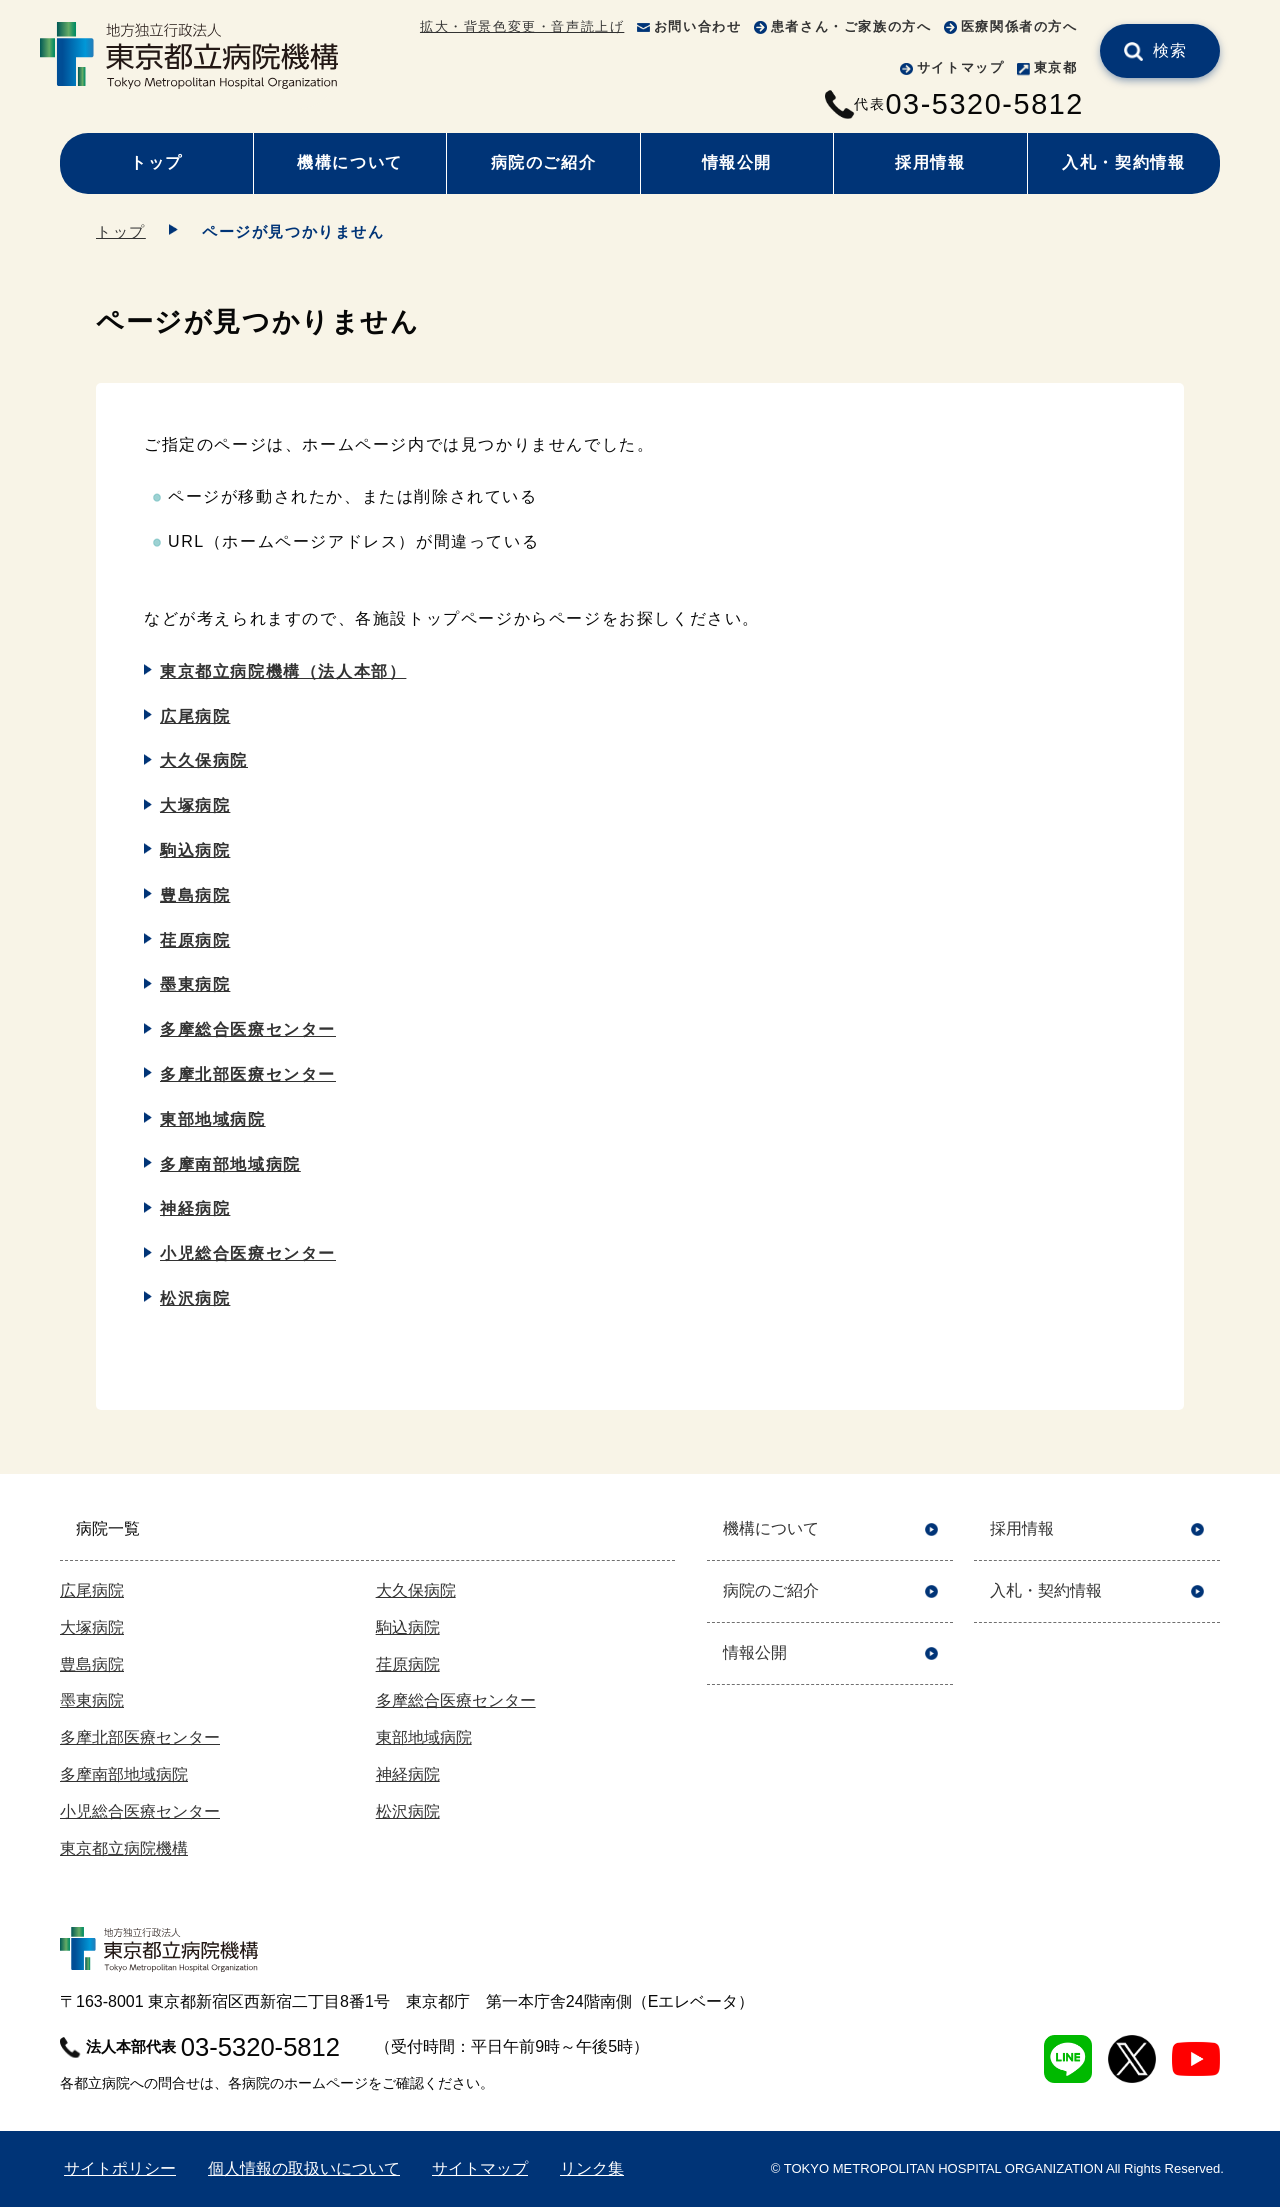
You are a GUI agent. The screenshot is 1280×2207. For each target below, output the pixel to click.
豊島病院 (195, 895)
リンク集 (592, 2168)
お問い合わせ (698, 26)
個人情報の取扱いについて (304, 2168)
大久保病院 (204, 760)
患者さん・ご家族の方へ (851, 26)
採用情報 (930, 162)
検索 (1170, 50)
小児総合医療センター (248, 1253)
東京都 (1056, 67)
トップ (156, 162)
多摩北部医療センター (248, 1074)
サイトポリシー (120, 2168)
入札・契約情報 (1123, 162)
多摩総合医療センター (248, 1029)
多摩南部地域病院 (230, 1164)
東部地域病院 (213, 1119)
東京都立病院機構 (124, 1848)
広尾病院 (195, 716)
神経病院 (195, 1208)
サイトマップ (961, 67)
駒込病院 (195, 850)
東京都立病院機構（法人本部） (283, 671)
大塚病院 (195, 805)
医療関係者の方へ (1019, 26)
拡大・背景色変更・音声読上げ (522, 26)
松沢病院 (195, 1298)
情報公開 (737, 162)
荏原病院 (195, 940)
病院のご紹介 (544, 162)
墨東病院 (195, 984)
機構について (350, 162)
